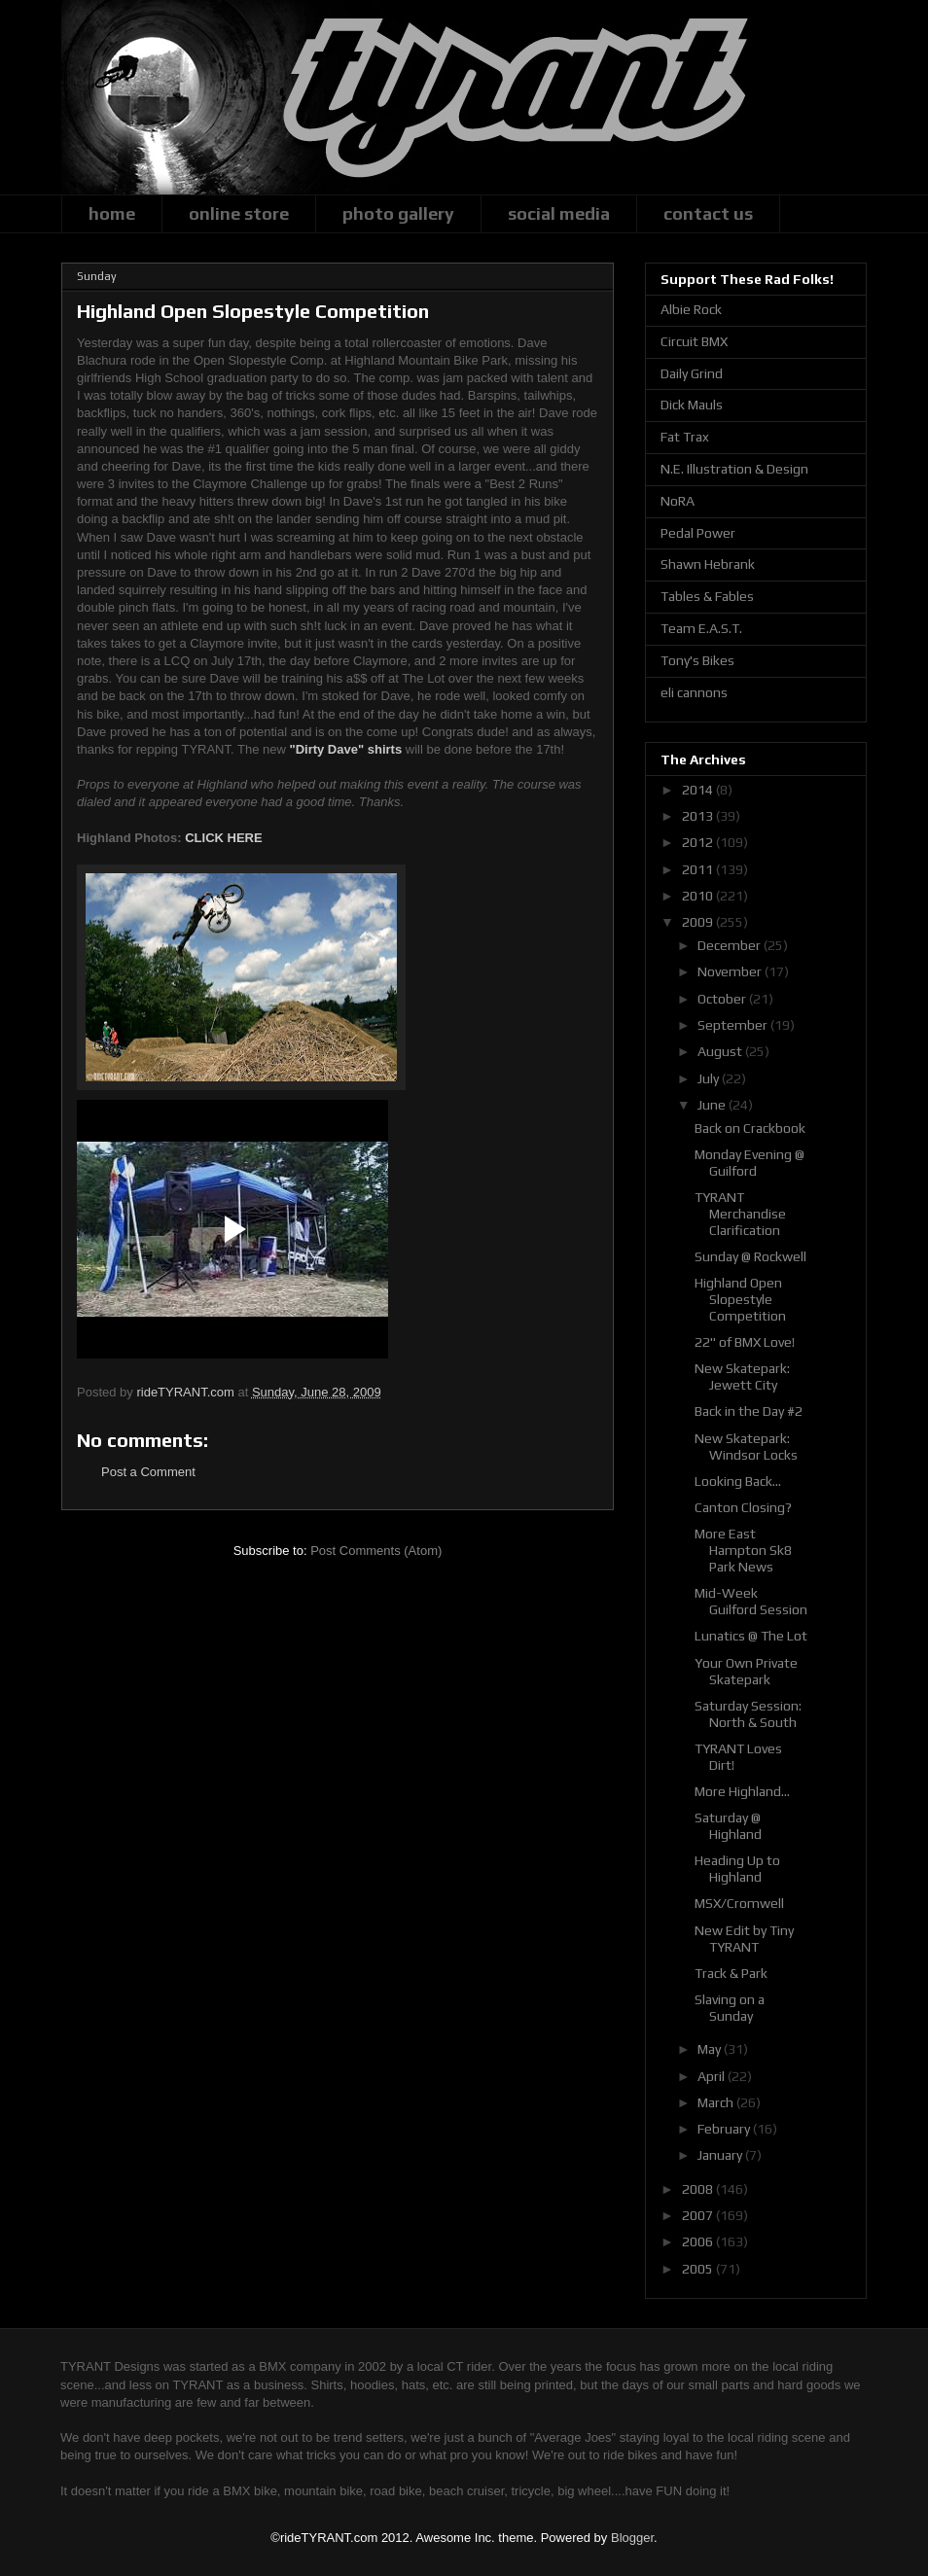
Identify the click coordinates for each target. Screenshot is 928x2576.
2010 (699, 895)
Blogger (632, 2537)
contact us (708, 213)
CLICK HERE (223, 837)
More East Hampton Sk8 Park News (743, 1550)
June (713, 1104)
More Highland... (742, 1791)
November (731, 971)
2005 (699, 2268)
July (709, 1078)
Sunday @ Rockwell (750, 1256)
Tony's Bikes (697, 660)
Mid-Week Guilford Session (751, 1601)
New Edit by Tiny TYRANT (744, 1939)
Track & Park (731, 1973)
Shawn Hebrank (707, 564)
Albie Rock (691, 309)
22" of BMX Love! (745, 1342)
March (716, 2102)
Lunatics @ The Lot (751, 1635)
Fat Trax (684, 436)
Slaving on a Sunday (730, 2008)
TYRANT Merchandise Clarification (740, 1213)
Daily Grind (691, 373)
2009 (699, 922)
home (112, 213)
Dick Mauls (691, 404)
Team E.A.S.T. (701, 628)
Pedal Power (697, 533)
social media (559, 213)
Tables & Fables (707, 596)
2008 (699, 2189)
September (733, 1025)
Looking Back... (738, 1481)
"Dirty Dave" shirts (345, 749)
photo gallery (398, 213)
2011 (699, 869)
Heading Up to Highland (737, 1869)
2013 (699, 816)
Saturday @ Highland (728, 1826)
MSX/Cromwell (739, 1903)
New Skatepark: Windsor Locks (746, 1446)
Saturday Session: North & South (748, 1714)
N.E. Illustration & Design (734, 468)
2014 (699, 789)
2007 (699, 2215)
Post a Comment (148, 1471)
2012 (699, 842)
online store (239, 213)
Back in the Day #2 (749, 1411)
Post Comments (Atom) (376, 1550)
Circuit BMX (694, 341)
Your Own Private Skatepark (746, 1671)
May (710, 2049)
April (712, 2076)
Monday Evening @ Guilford (749, 1163)
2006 (699, 2241)
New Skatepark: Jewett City (742, 1376)
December (730, 945)
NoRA (677, 501)
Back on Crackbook (750, 1128)
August (721, 1051)
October (723, 998)
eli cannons (694, 692)
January (721, 2155)
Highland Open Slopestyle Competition (740, 1299)
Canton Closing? (743, 1507)
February (725, 2128)
